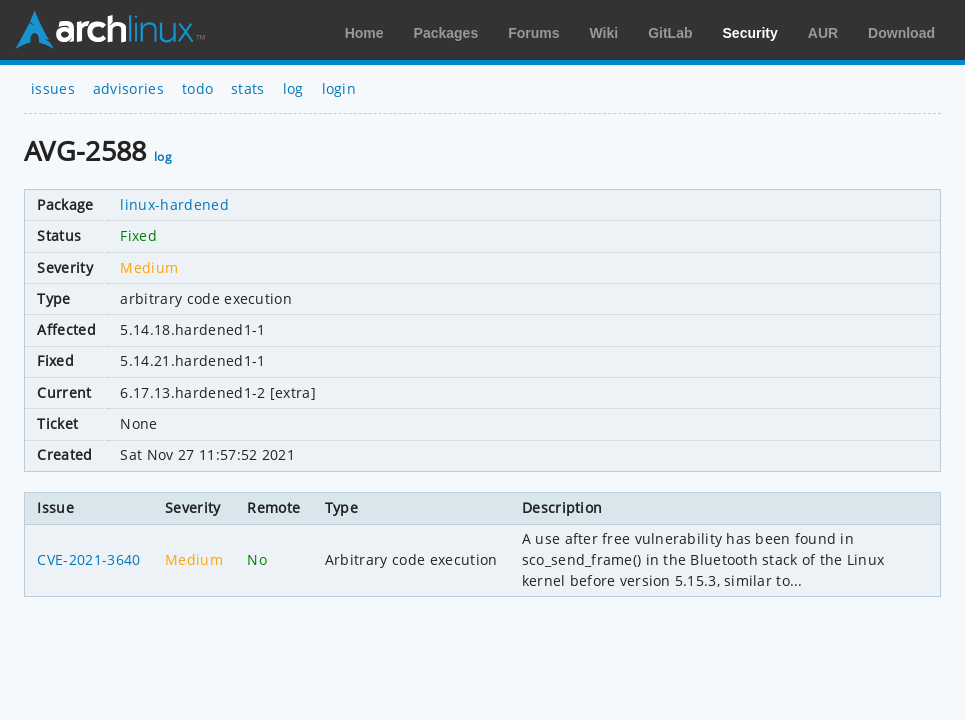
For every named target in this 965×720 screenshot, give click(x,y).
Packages (446, 33)
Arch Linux (110, 30)
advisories (128, 88)
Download (901, 33)
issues (53, 88)
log (293, 88)
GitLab (670, 33)
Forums (533, 33)
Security (750, 33)
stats (248, 88)
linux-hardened (174, 204)
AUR (823, 33)
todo (197, 88)
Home (364, 33)
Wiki (604, 33)
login (339, 88)
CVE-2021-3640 (88, 559)
